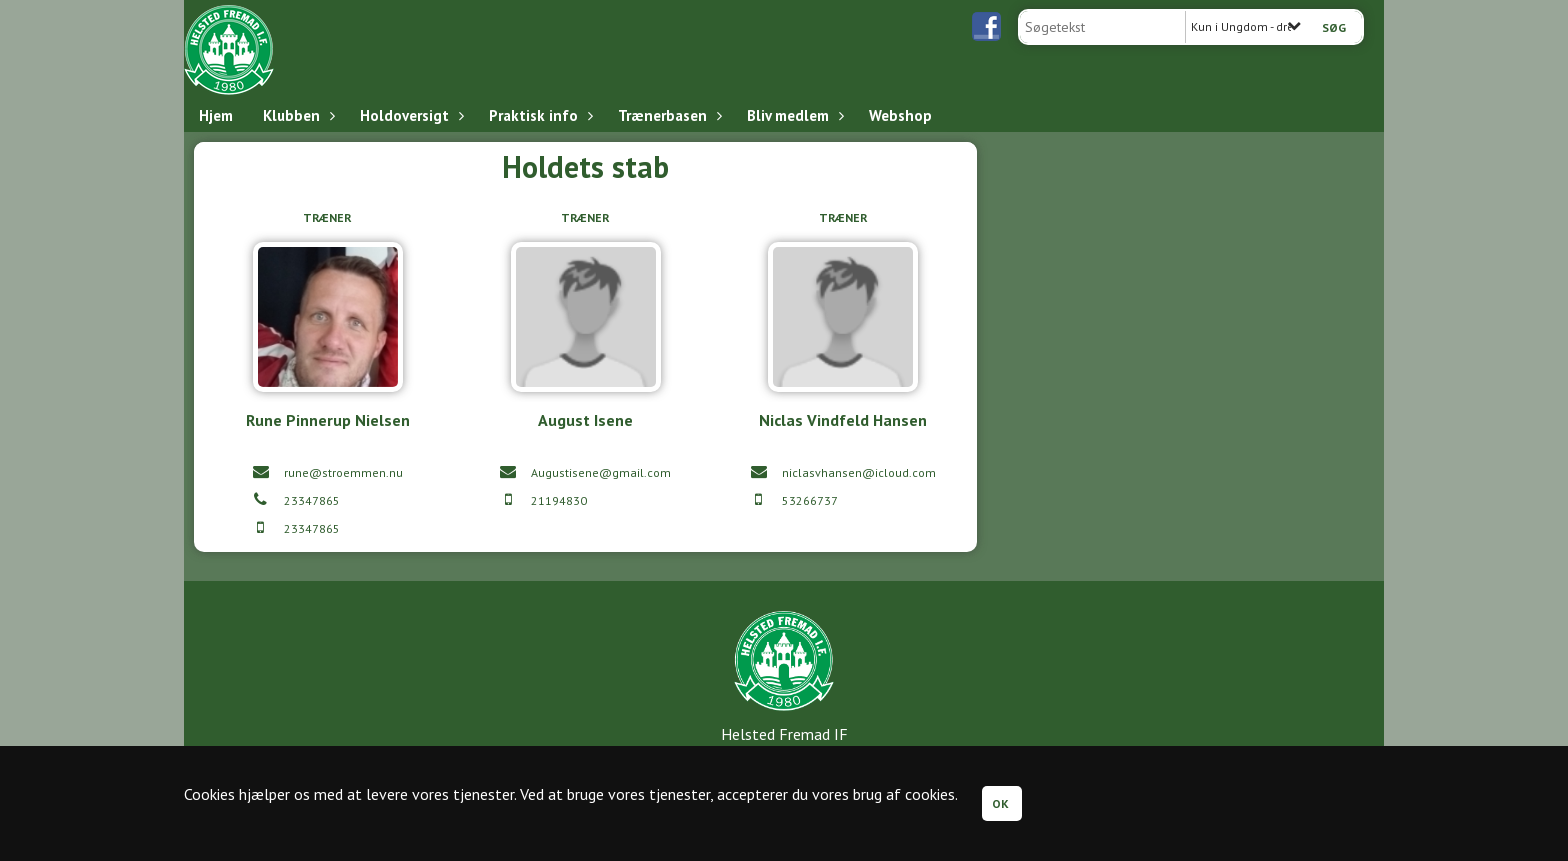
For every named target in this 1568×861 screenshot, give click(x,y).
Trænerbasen (667, 115)
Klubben (296, 115)
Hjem (216, 115)
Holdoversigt (409, 115)
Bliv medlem (793, 115)
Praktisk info (538, 115)
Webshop (900, 115)
